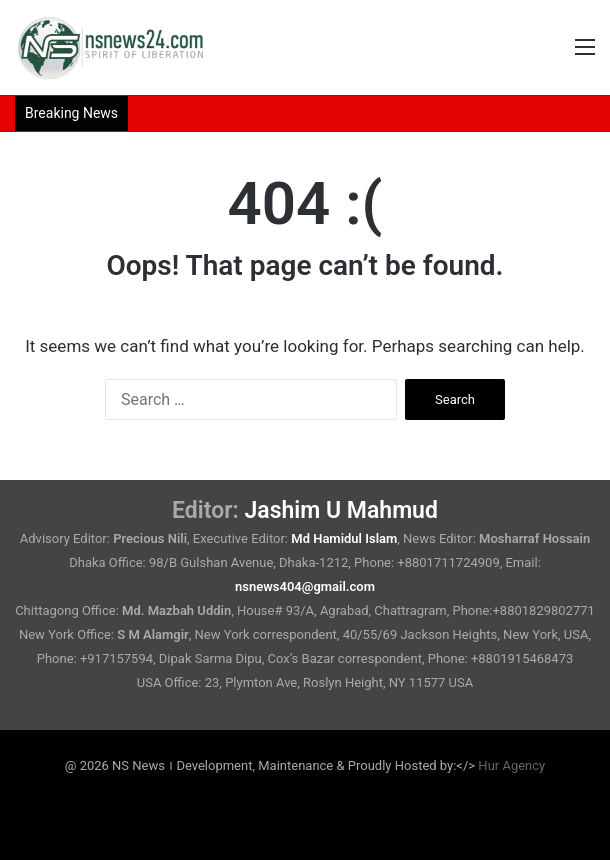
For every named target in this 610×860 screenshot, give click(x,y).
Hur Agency (511, 765)
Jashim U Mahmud (341, 510)
